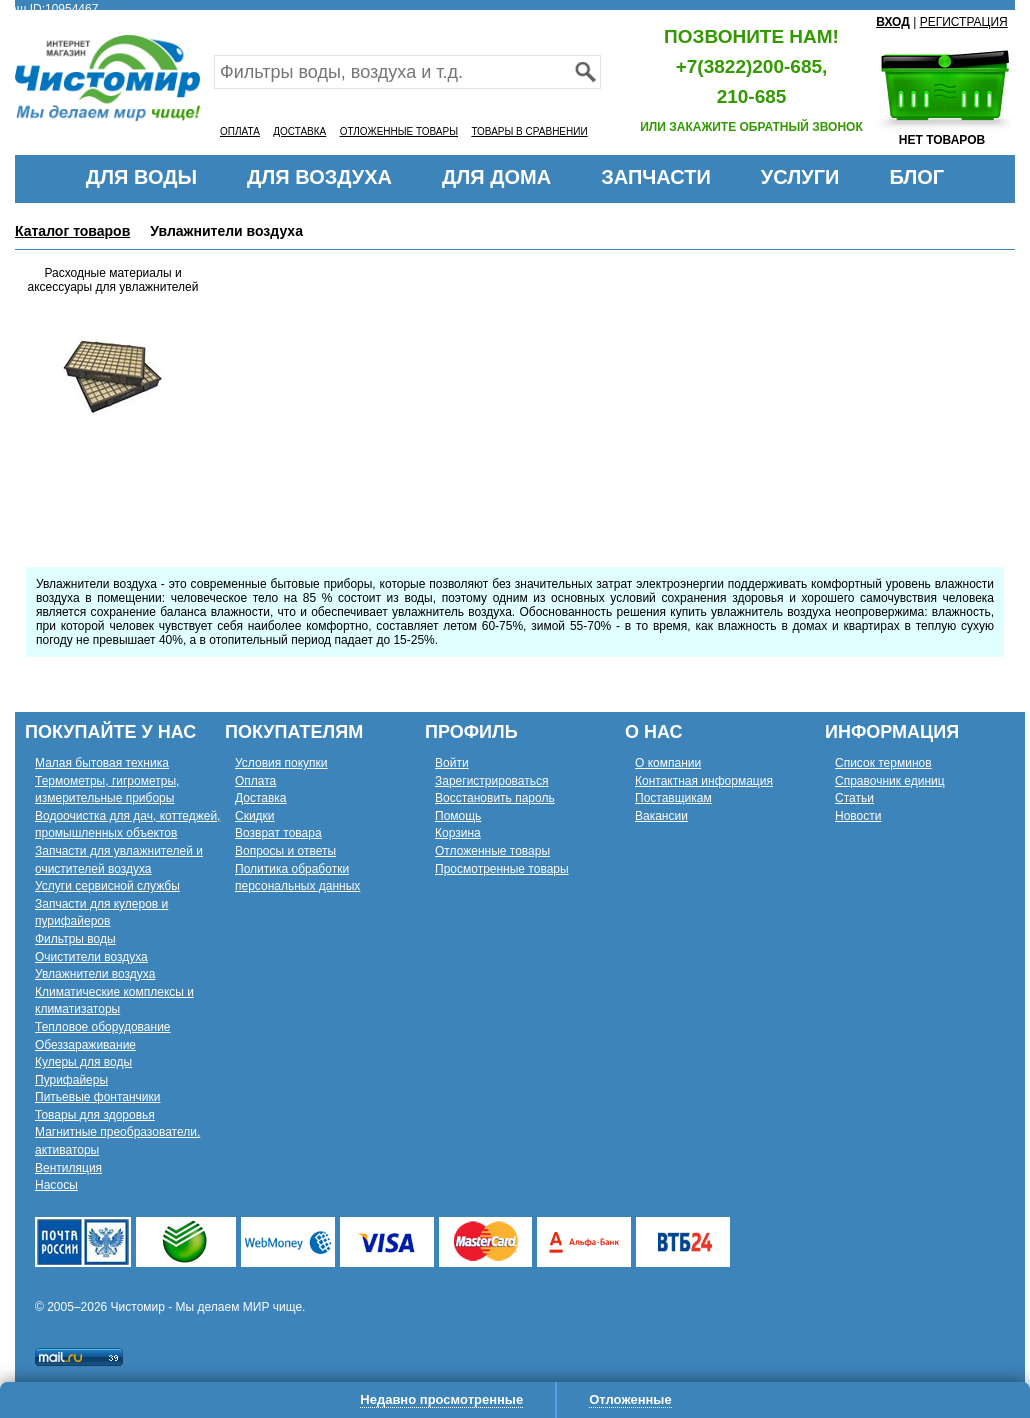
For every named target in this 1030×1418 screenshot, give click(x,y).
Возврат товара (278, 833)
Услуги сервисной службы (107, 886)
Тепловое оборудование (103, 1027)
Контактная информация (704, 781)
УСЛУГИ (800, 177)
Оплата (255, 781)
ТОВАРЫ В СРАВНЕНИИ (529, 131)
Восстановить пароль (495, 798)
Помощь (458, 816)
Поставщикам (673, 798)
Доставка (261, 798)
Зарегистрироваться (491, 781)
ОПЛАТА (240, 131)
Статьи (854, 798)
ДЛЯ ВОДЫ (141, 177)
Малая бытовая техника (102, 763)
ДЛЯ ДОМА (496, 177)
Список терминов (883, 763)
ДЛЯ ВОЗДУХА (319, 177)
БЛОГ (916, 177)
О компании (668, 763)
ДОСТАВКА (299, 131)
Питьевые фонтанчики (98, 1097)
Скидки (255, 816)
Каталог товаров (72, 231)
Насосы (56, 1185)
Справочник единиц (890, 781)
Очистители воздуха (91, 957)
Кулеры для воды (83, 1062)
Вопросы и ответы (285, 851)
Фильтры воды (75, 939)
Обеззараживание (85, 1045)
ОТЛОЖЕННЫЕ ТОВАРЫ (399, 131)
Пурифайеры (71, 1080)
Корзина (458, 833)
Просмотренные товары (502, 869)
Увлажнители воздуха (95, 974)
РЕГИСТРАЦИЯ (964, 22)
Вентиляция (68, 1168)
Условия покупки (281, 763)
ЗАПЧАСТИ (656, 177)
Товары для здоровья (95, 1115)
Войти (452, 763)
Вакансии (661, 816)
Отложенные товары (492, 851)
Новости (858, 816)
